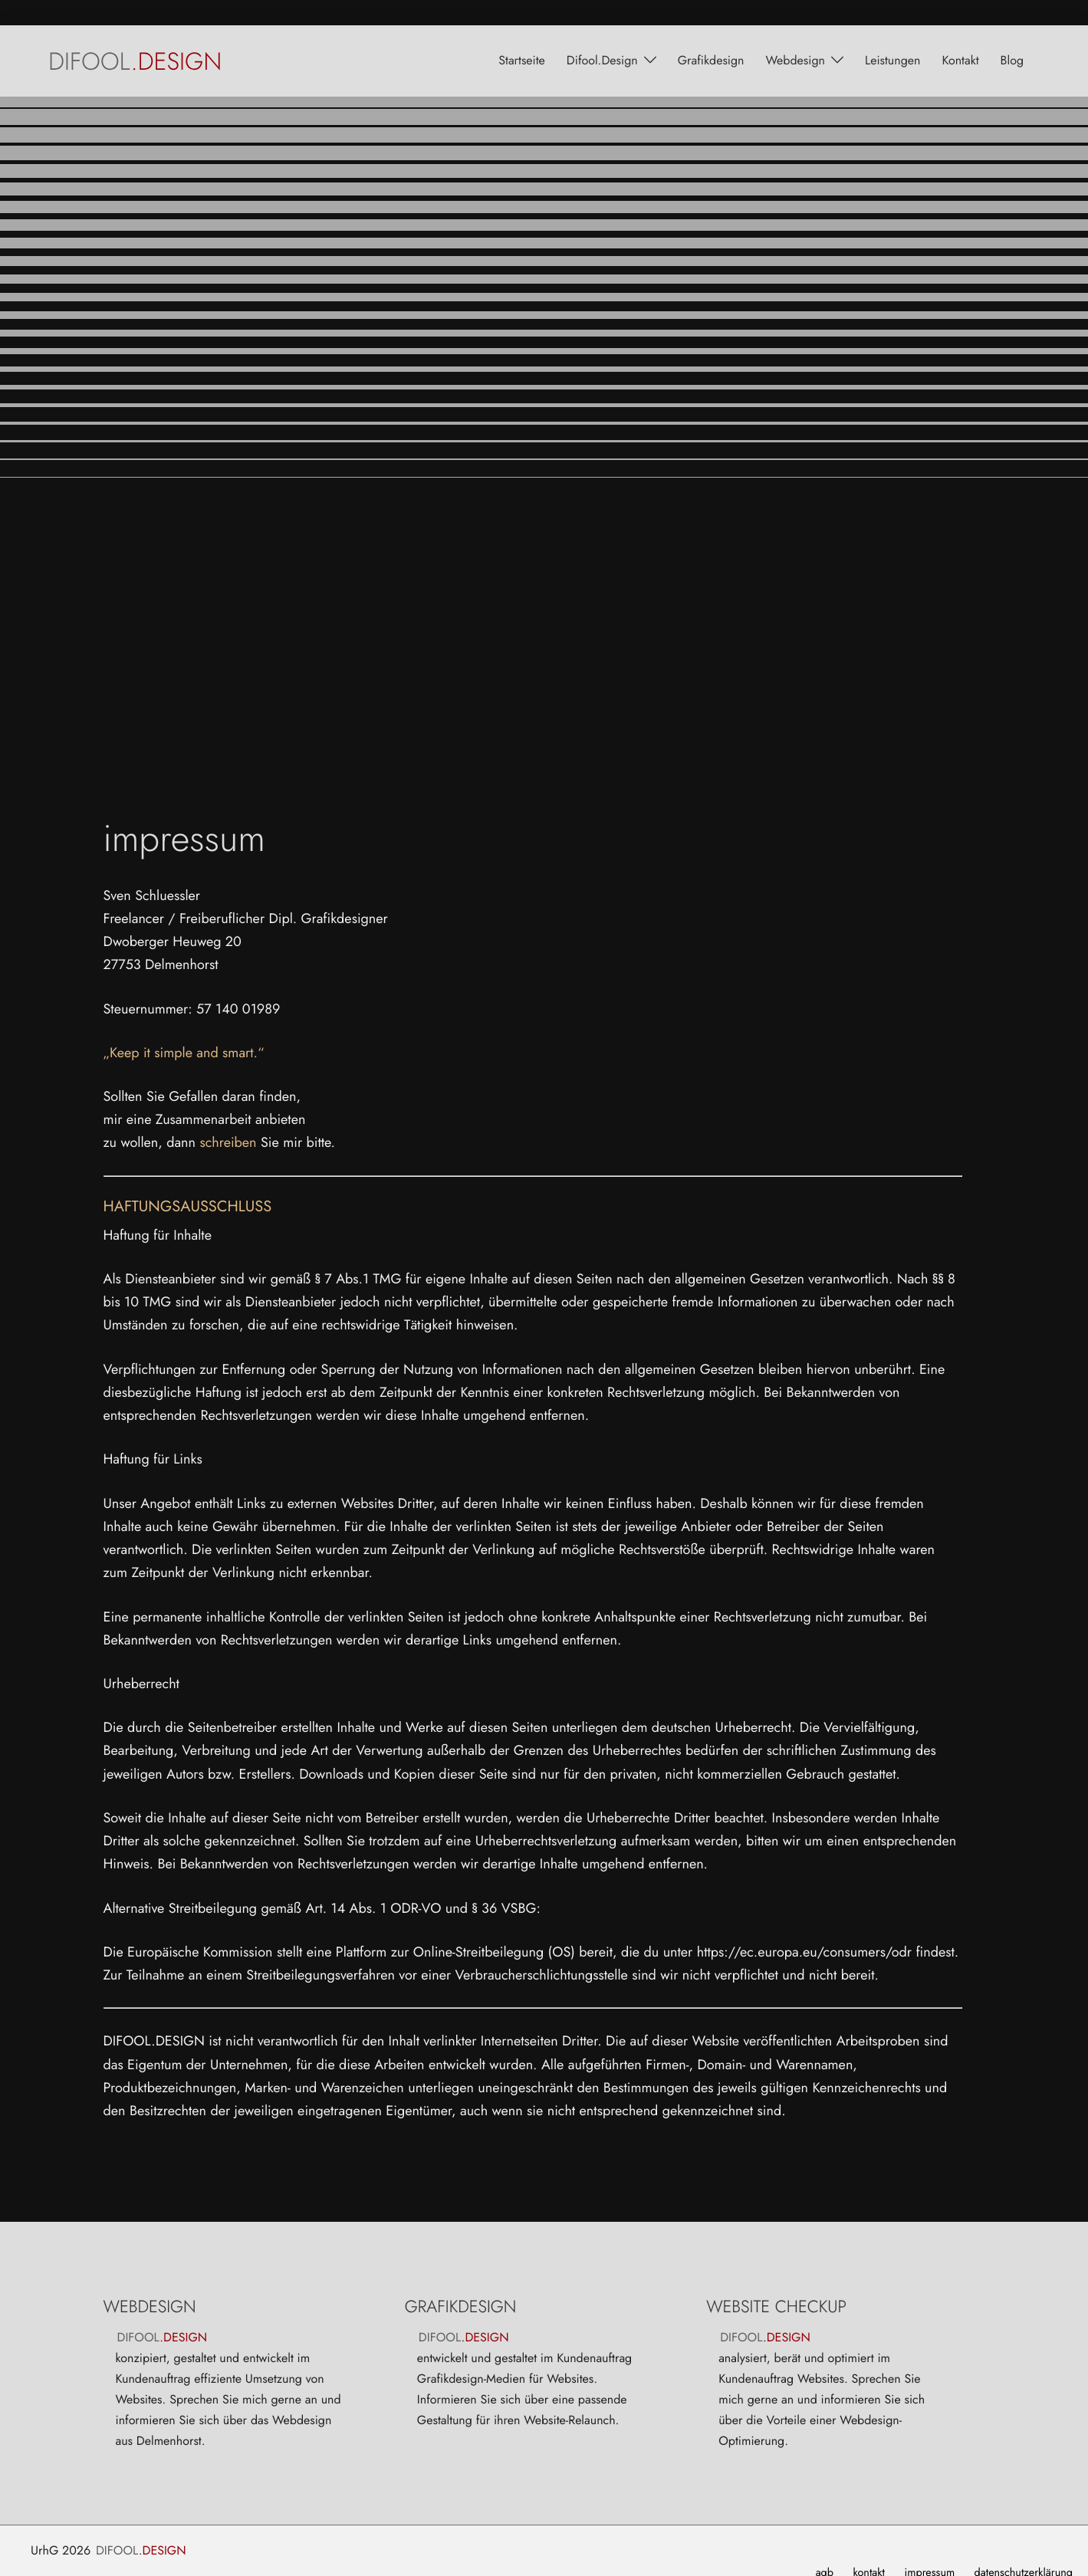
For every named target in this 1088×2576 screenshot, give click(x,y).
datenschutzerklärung (1024, 2547)
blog (1012, 35)
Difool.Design (602, 35)
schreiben (227, 1117)
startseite (521, 35)
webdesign (795, 35)
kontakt (960, 35)
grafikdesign (711, 35)
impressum (929, 2547)
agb (824, 2547)
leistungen (892, 35)
